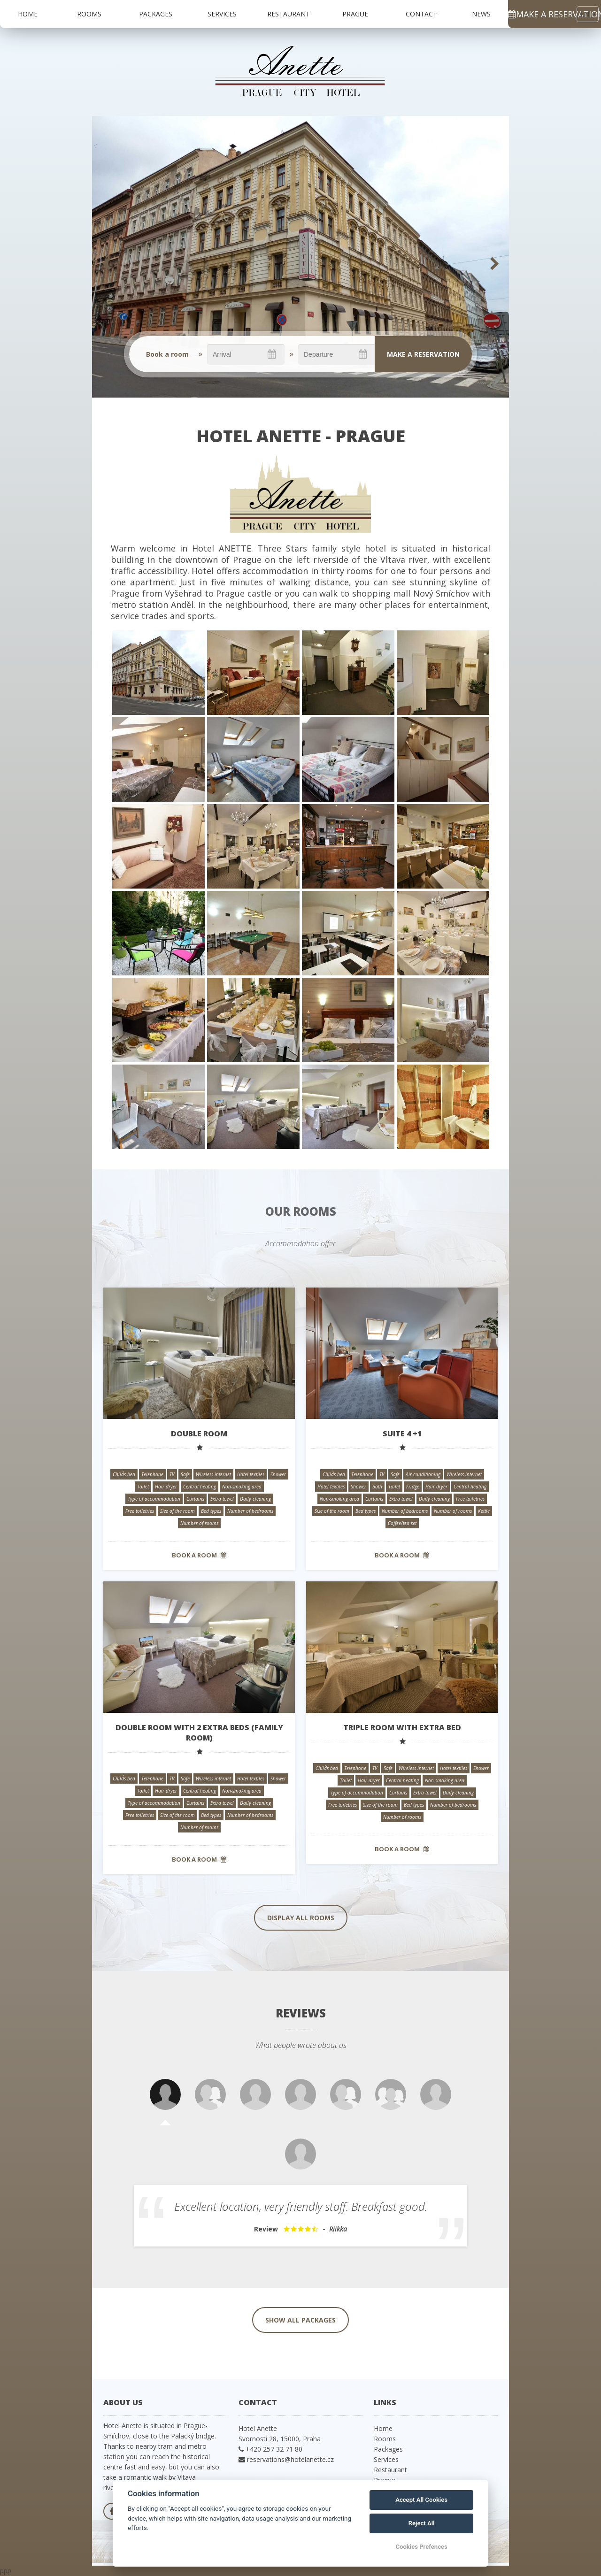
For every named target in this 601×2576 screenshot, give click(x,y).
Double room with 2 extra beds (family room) (199, 1732)
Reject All (421, 2523)
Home (28, 13)
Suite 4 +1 (402, 1433)
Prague (355, 13)
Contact (421, 13)
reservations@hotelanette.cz (290, 2459)
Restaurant (288, 13)
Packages (155, 13)
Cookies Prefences (421, 2546)
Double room (199, 1433)
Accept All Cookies (421, 2499)
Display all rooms (300, 1917)
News (481, 13)
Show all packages (300, 2319)
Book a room (199, 1555)
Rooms (89, 13)
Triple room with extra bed (402, 1727)
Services (222, 13)
